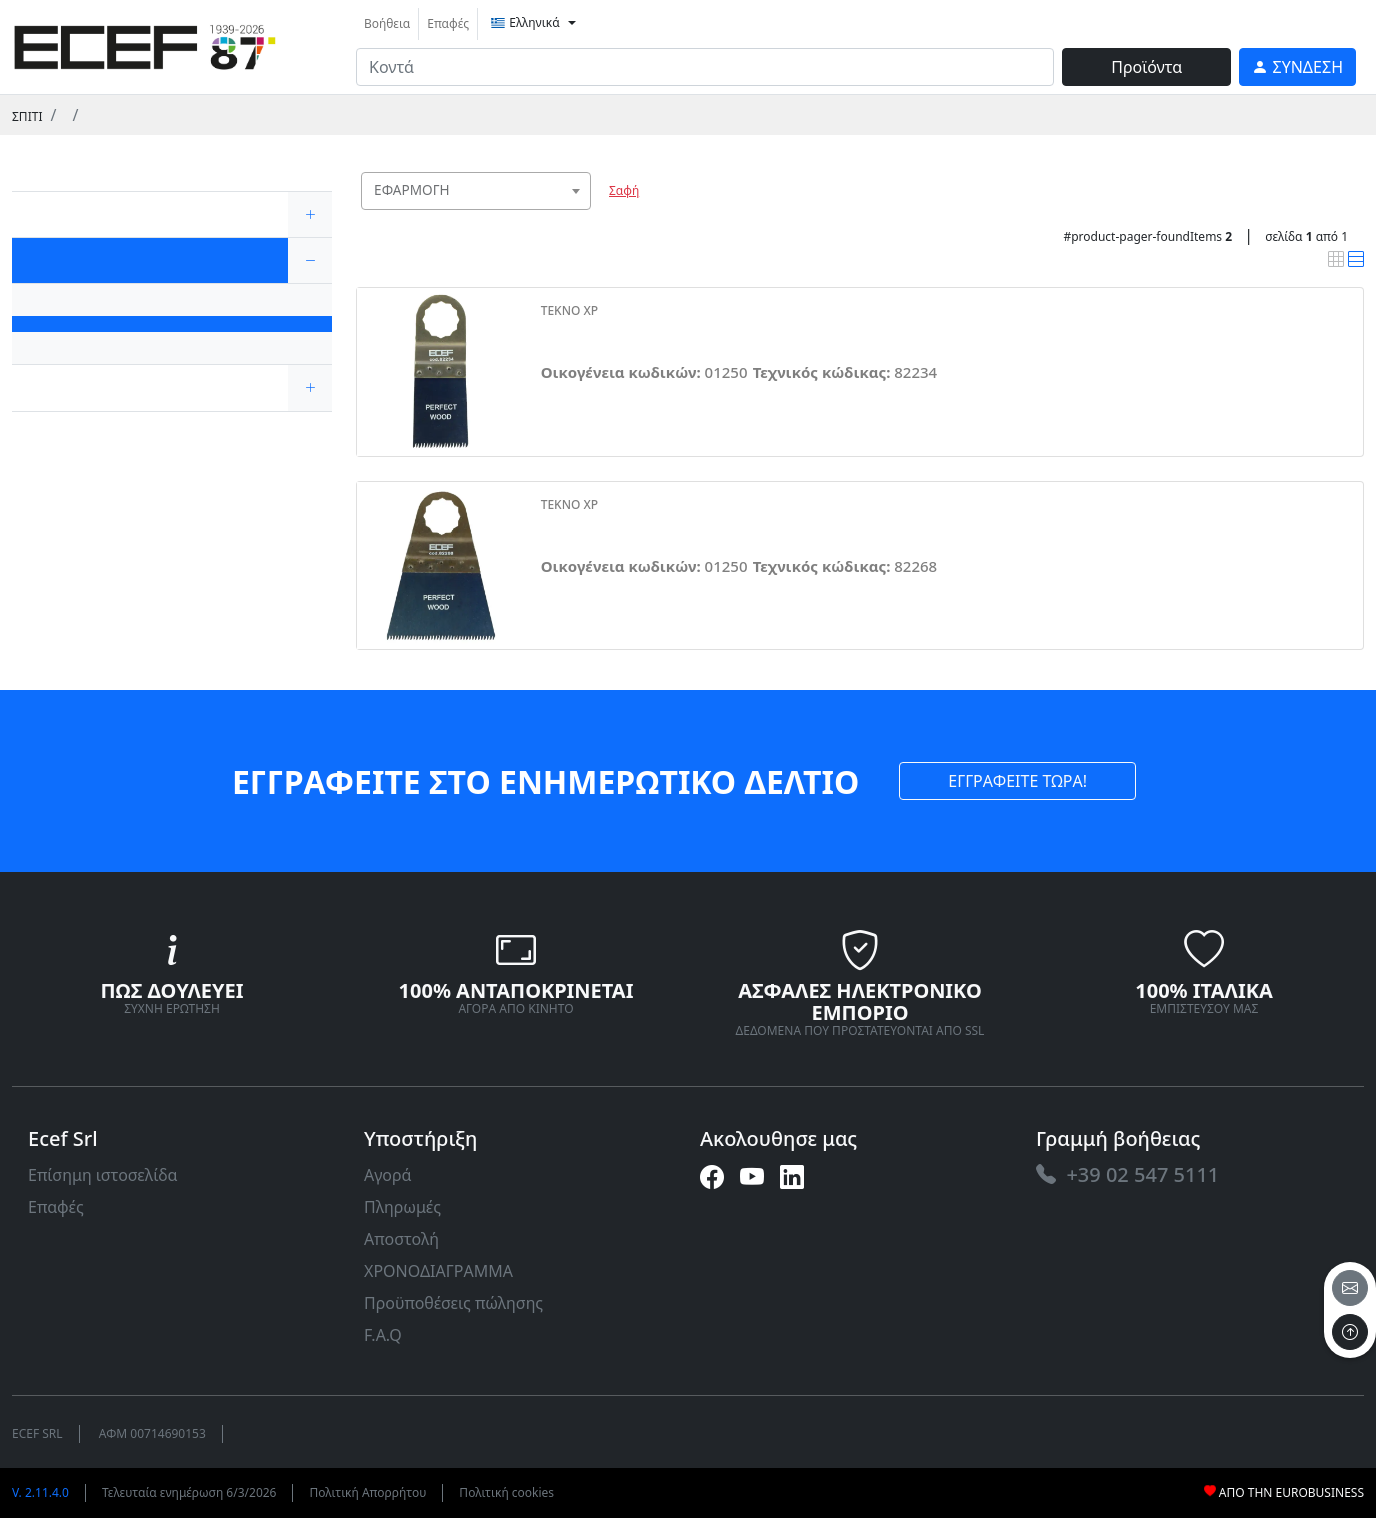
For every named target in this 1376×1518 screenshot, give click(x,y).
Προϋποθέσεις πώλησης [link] (453, 1303)
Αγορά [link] (388, 1175)
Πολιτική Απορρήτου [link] (367, 1492)
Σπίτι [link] (27, 116)
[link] (145, 44)
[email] (1350, 1288)
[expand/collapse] (310, 214)
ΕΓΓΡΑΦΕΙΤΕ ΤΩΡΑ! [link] (1017, 781)
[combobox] (476, 191)
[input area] (705, 67)
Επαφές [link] (448, 23)
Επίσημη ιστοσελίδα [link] (103, 1175)
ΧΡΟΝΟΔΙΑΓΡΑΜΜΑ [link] (438, 1271)
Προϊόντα (1146, 67)
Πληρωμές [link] (402, 1207)
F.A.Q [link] (383, 1335)
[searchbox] (580, 215)
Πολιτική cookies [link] (506, 1492)
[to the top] (1350, 1332)
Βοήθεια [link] (387, 23)
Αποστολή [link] (401, 1239)
